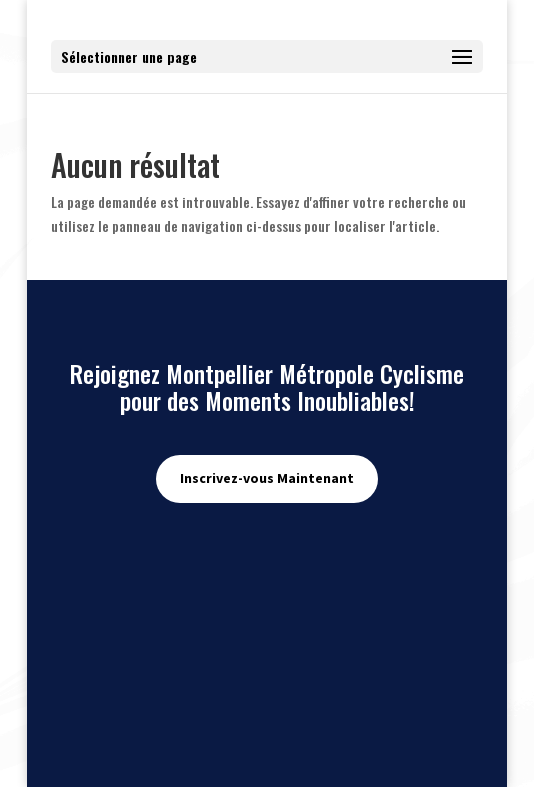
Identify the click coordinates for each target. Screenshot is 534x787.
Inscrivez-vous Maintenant (267, 478)
